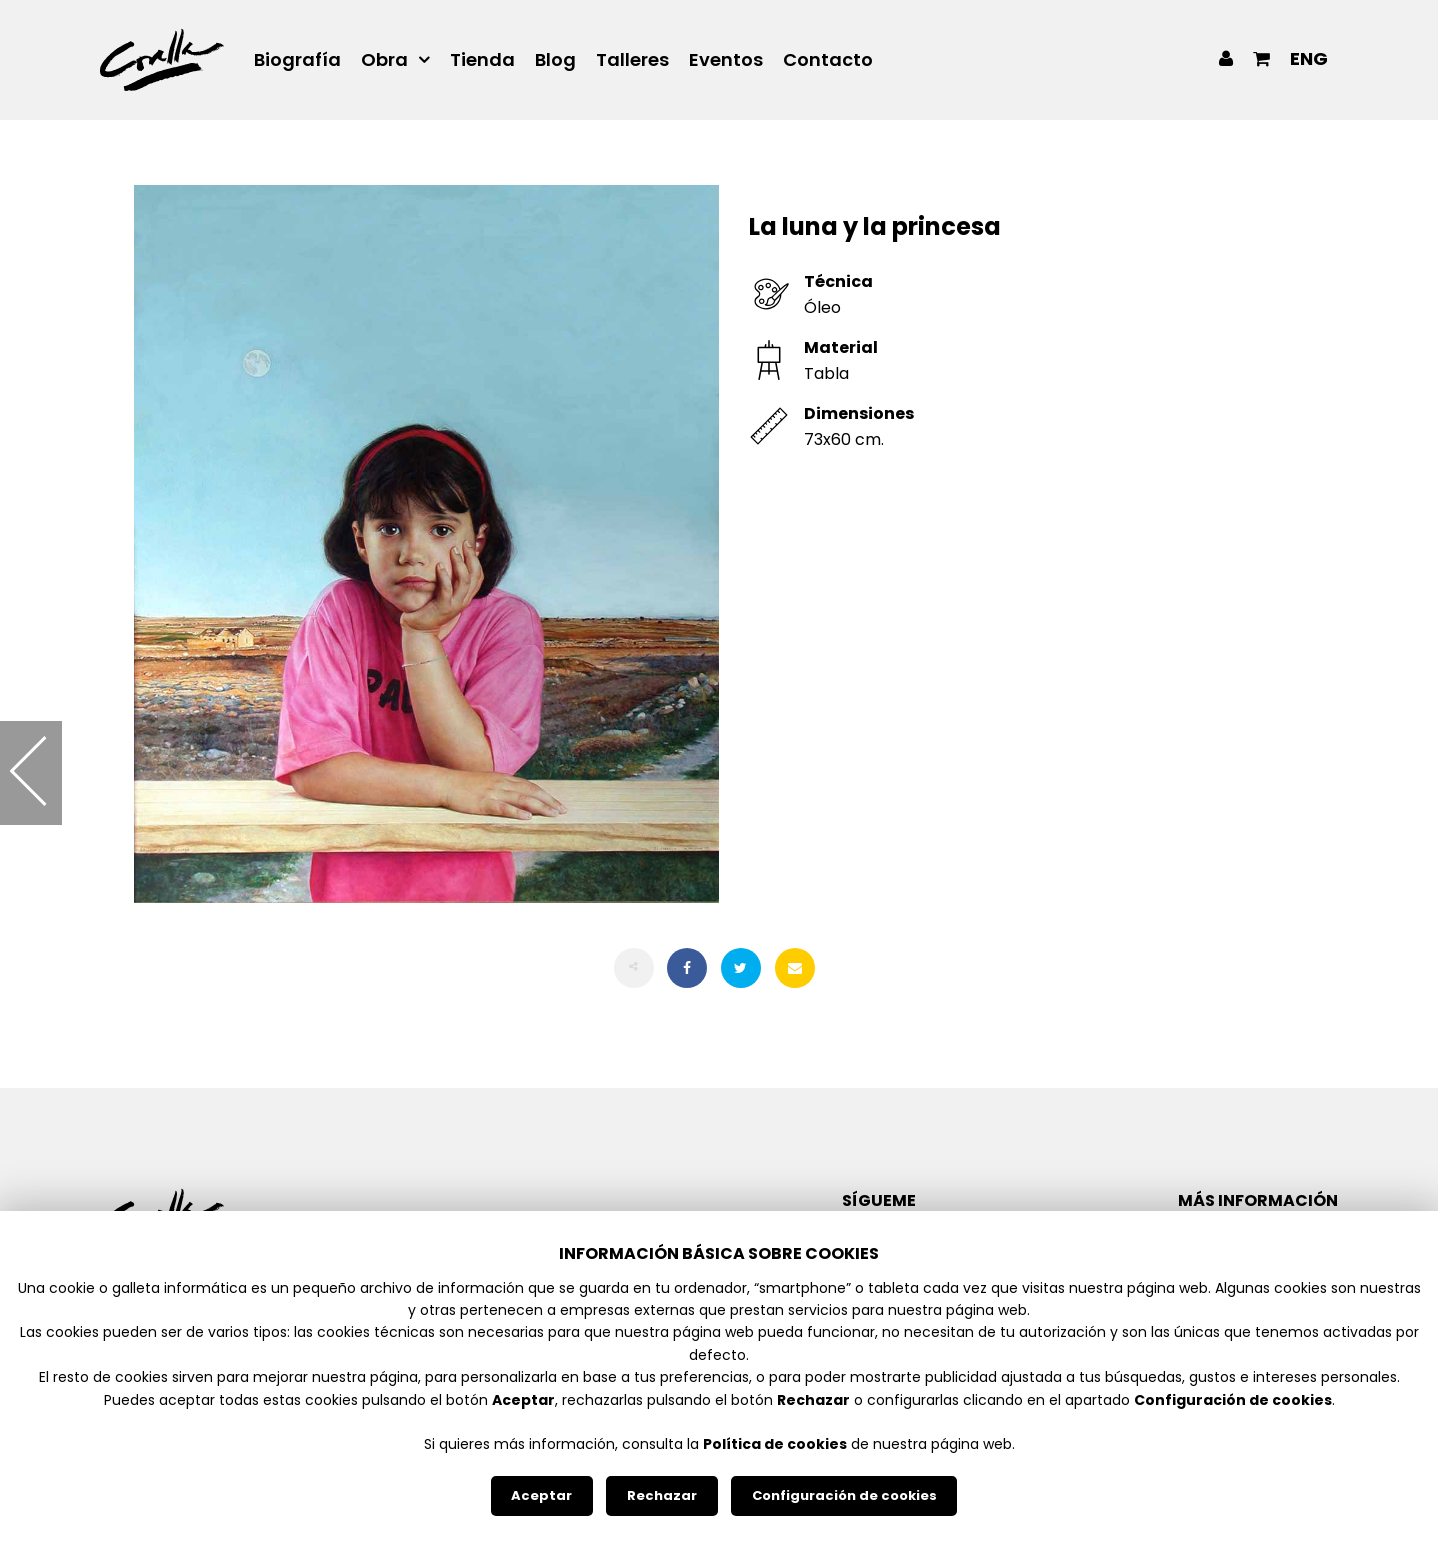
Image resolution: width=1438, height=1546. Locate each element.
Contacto (828, 60)
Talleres (632, 60)
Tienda (482, 60)
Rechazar (662, 1495)
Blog (555, 60)
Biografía (297, 60)
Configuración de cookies (844, 1495)
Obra (384, 60)
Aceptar (541, 1495)
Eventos (726, 60)
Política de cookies (775, 1444)
